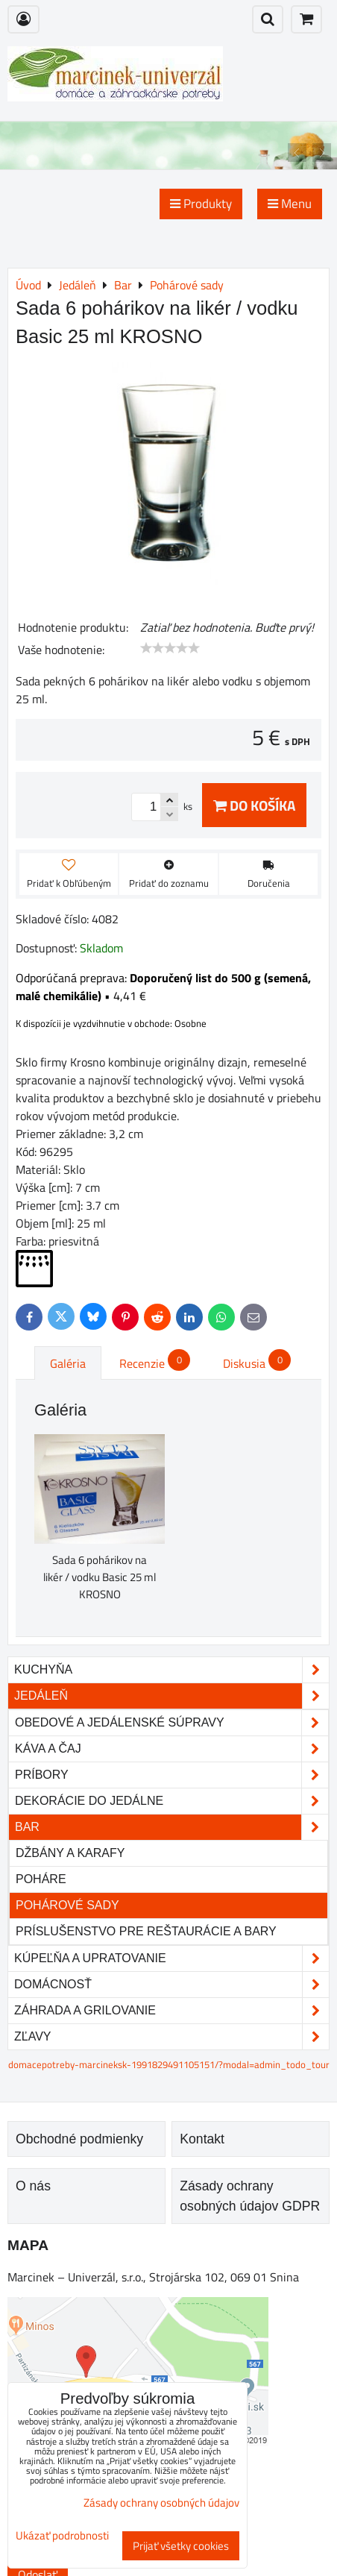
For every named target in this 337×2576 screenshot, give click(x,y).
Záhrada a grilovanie (171, 2010)
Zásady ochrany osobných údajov (161, 2502)
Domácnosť (171, 1984)
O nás (33, 2185)
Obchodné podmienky (79, 2139)
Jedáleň (171, 1696)
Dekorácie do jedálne (171, 1801)
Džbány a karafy (70, 1853)
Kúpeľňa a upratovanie (171, 1958)
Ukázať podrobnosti (62, 2536)
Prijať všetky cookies (181, 2545)
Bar (171, 1827)
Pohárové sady (67, 1905)
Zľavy (171, 2036)
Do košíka (254, 805)
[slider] (170, 648)
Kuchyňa (171, 1670)
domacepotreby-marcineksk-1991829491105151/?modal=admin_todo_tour (169, 2064)
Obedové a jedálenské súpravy (171, 1722)
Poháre (41, 1879)
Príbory (171, 1775)
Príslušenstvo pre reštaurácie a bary (146, 1931)
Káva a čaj (171, 1749)
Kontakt (202, 2139)
